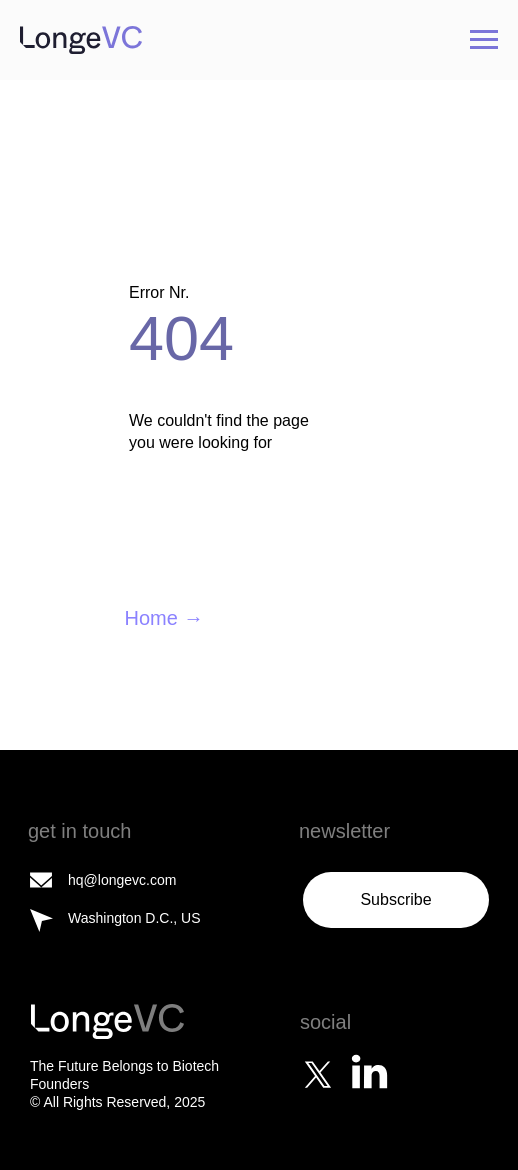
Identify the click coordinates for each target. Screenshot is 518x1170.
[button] (396, 900)
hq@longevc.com (122, 880)
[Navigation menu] (484, 40)
